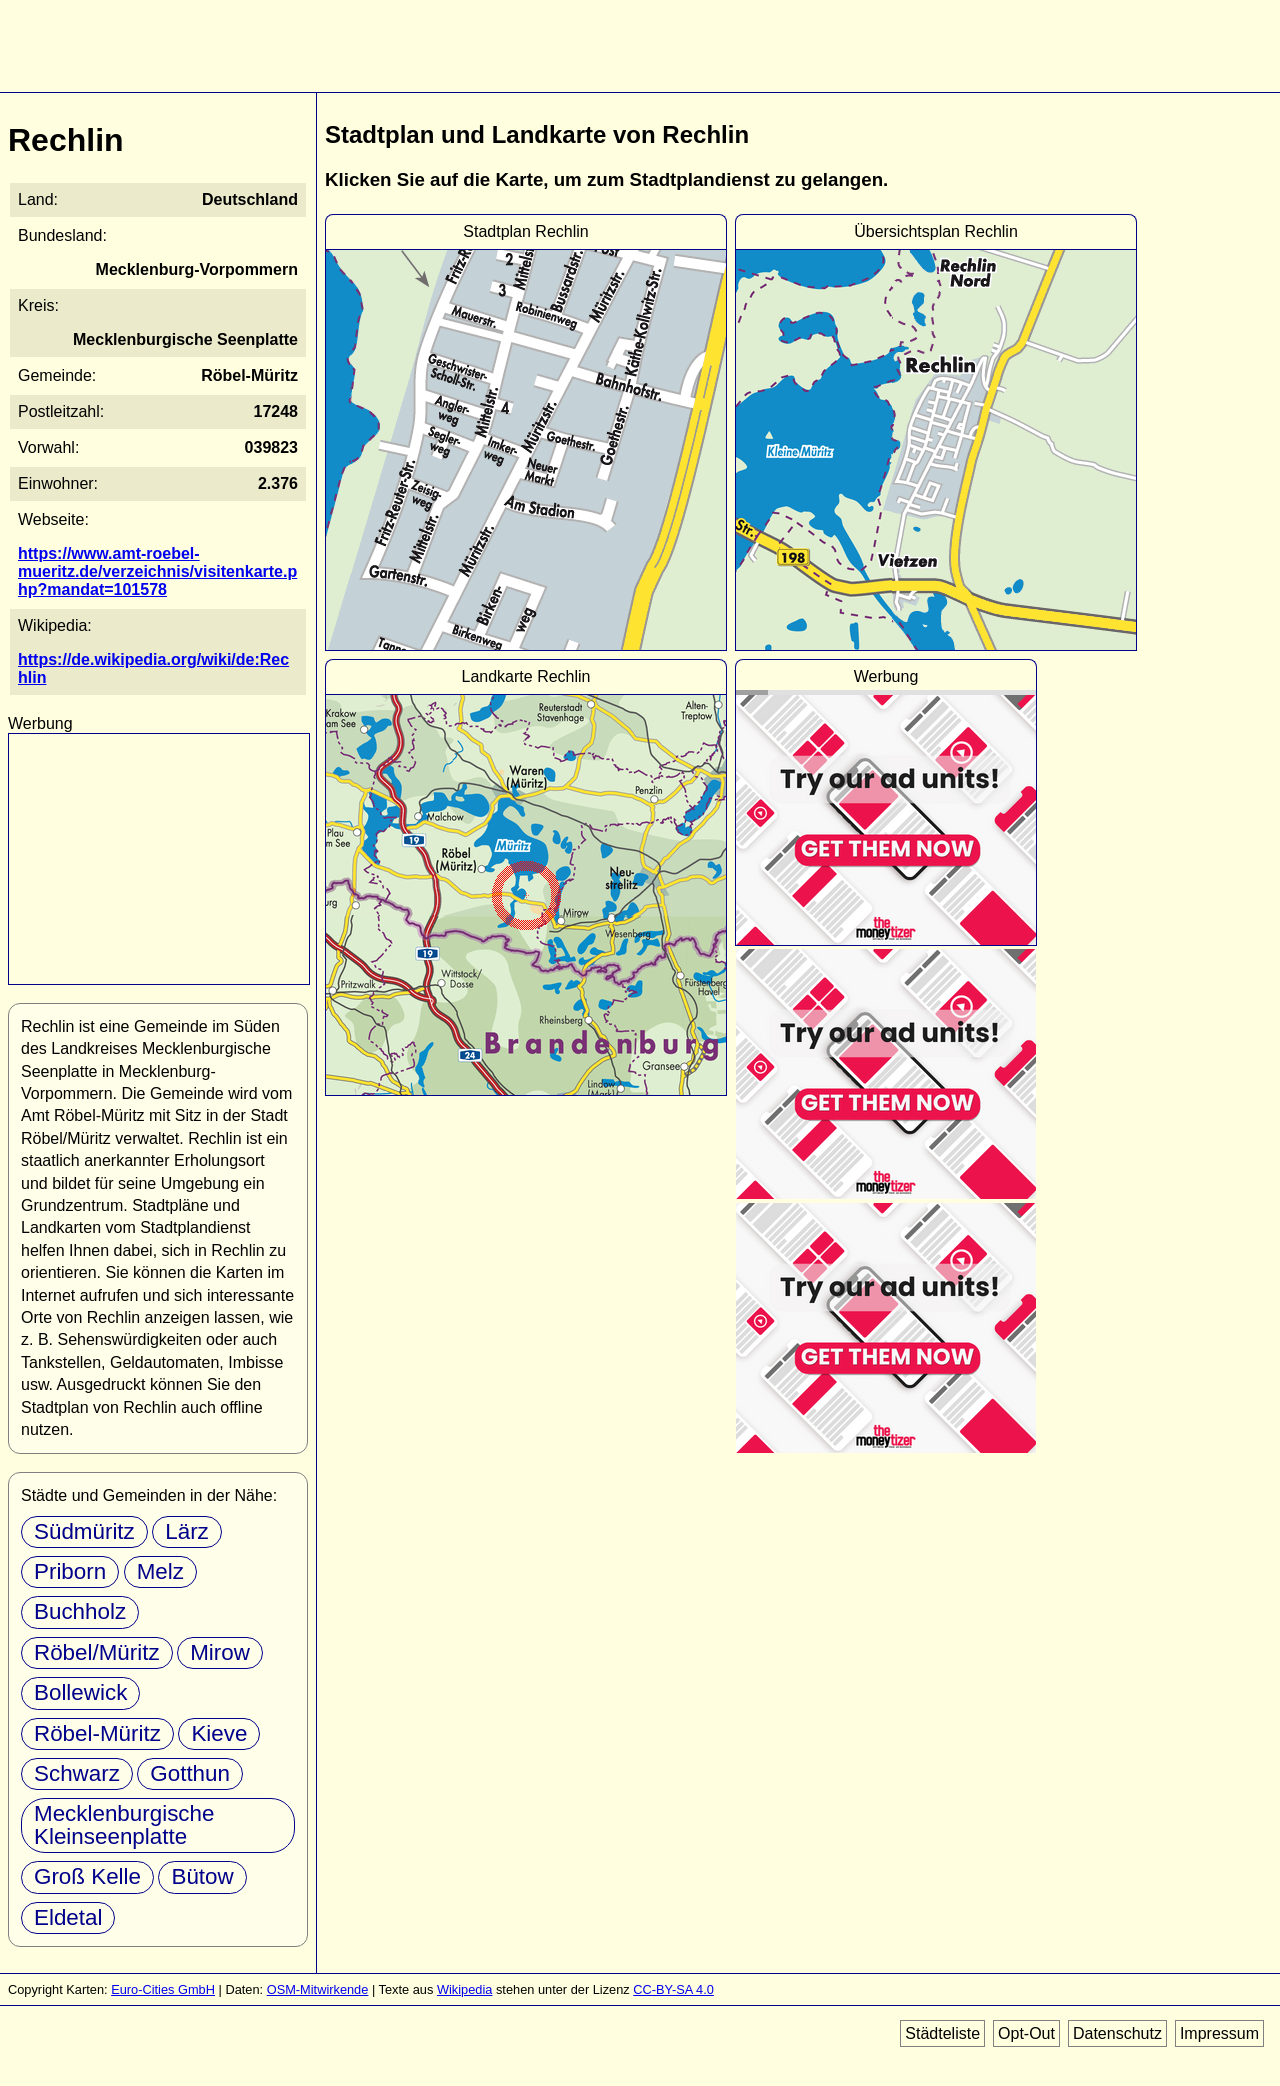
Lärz (187, 1531)
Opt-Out (1026, 2033)
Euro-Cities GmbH (163, 1989)
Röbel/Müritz (97, 1652)
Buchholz (80, 1611)
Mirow (220, 1652)
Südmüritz (84, 1531)
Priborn (70, 1571)
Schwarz (77, 1773)
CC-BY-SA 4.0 (673, 1989)
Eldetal (68, 1917)
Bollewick (80, 1692)
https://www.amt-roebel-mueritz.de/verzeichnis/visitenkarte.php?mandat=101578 (157, 571)
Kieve (219, 1733)
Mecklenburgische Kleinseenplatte (124, 1824)
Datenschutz (1117, 2033)
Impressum (1219, 2033)
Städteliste (942, 2033)
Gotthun (190, 1773)
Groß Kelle (87, 1876)
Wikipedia (464, 1989)
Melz (160, 1571)
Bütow (202, 1876)
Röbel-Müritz (97, 1733)
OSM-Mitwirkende (318, 1989)
